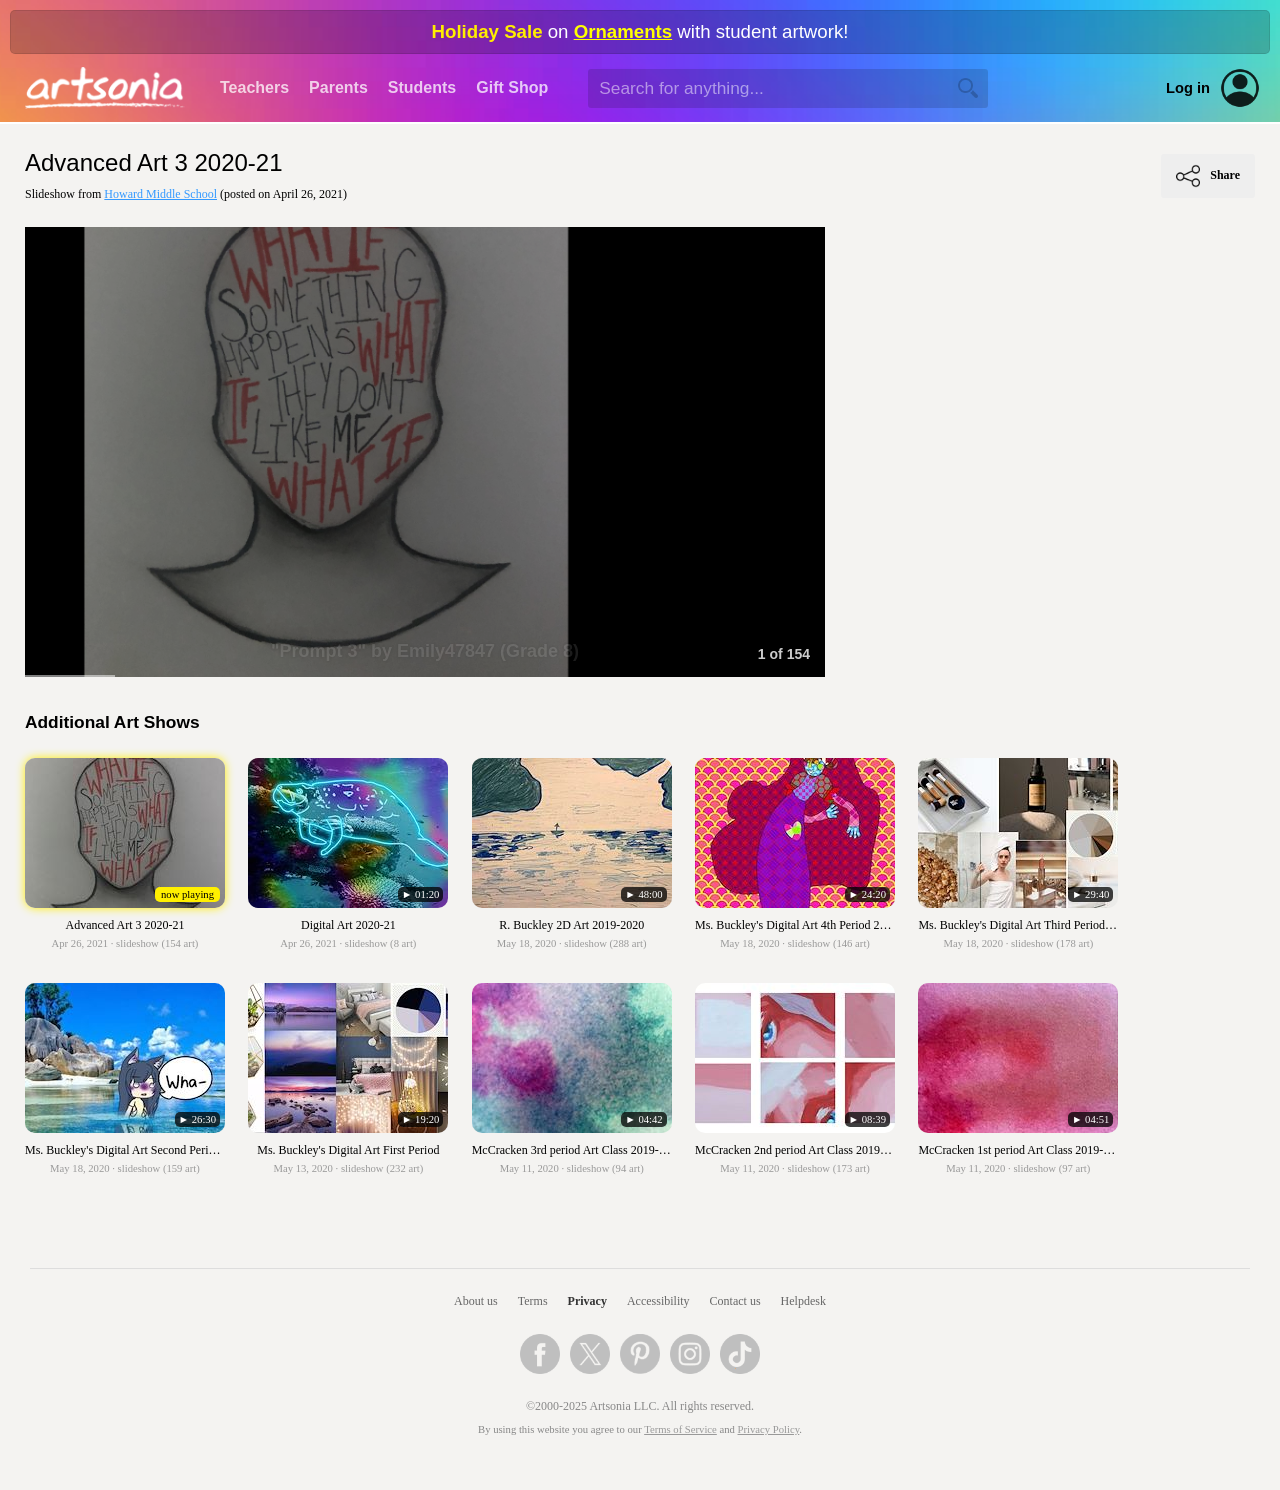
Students (422, 87)
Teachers (254, 87)
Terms (533, 1301)
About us (476, 1301)
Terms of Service (680, 1429)
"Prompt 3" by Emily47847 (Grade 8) (425, 651)
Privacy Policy (769, 1429)
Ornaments (623, 31)
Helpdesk (803, 1301)
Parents (338, 87)
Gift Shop (512, 87)
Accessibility (658, 1301)
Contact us (735, 1301)
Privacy (587, 1301)
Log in (1188, 88)
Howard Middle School (160, 194)
